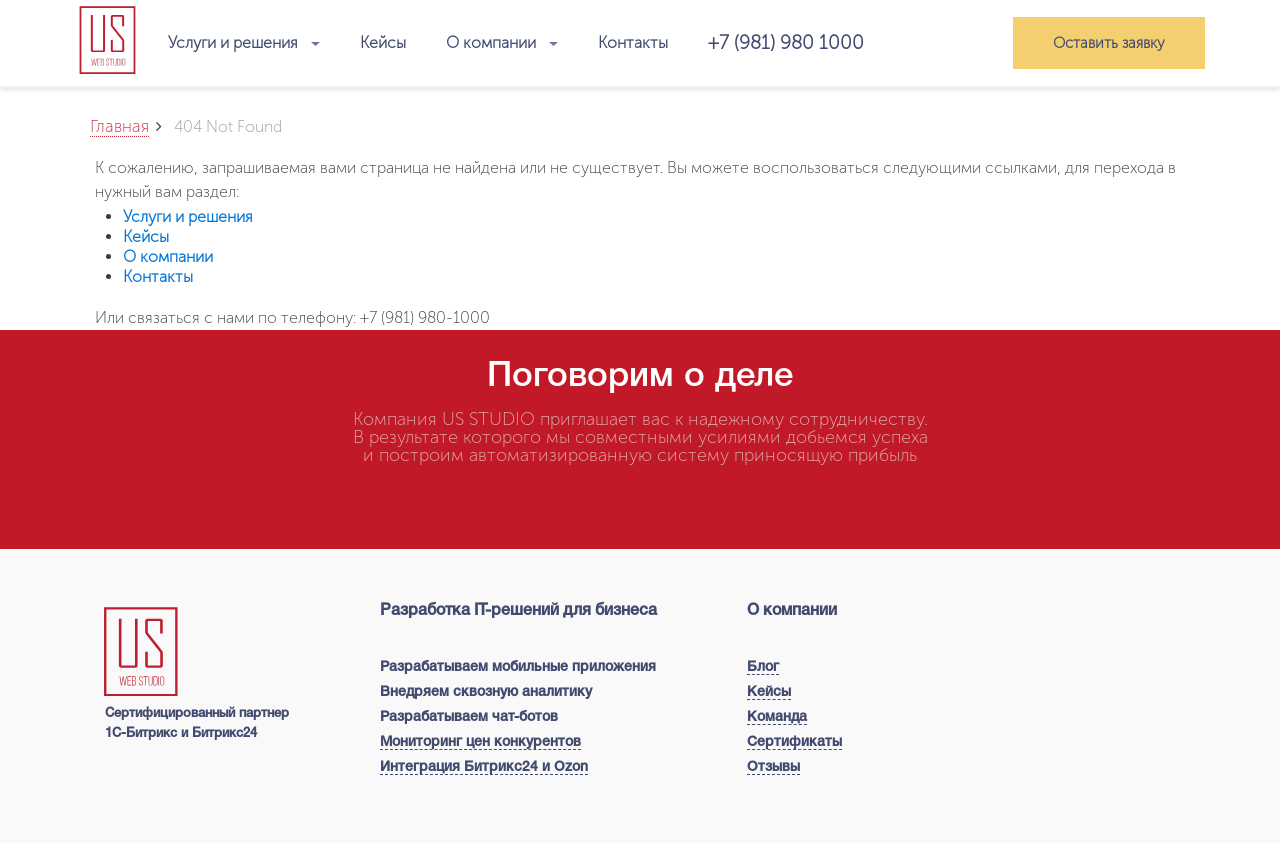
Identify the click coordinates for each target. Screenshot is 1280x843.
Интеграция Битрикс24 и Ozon (484, 767)
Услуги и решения (244, 43)
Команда (777, 717)
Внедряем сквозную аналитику (486, 692)
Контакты (633, 42)
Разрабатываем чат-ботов (469, 717)
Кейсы (383, 42)
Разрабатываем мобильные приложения (518, 667)
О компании (502, 43)
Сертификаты (794, 742)
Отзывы (773, 767)
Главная (119, 126)
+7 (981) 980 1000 (786, 42)
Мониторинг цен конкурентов (480, 742)
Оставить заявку (1109, 43)
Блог (763, 667)
